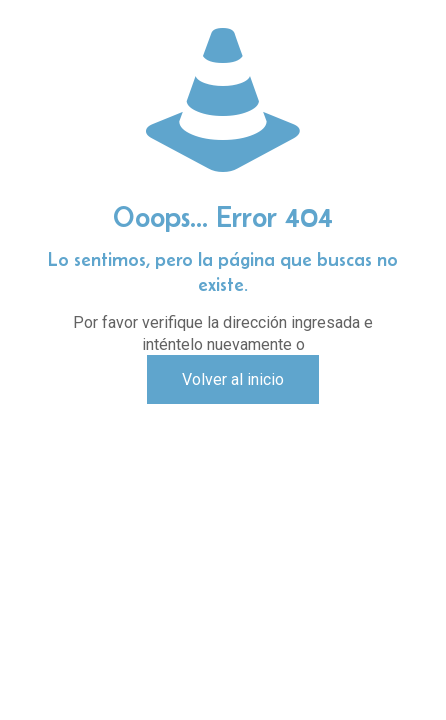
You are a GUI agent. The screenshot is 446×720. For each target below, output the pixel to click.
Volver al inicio (233, 379)
